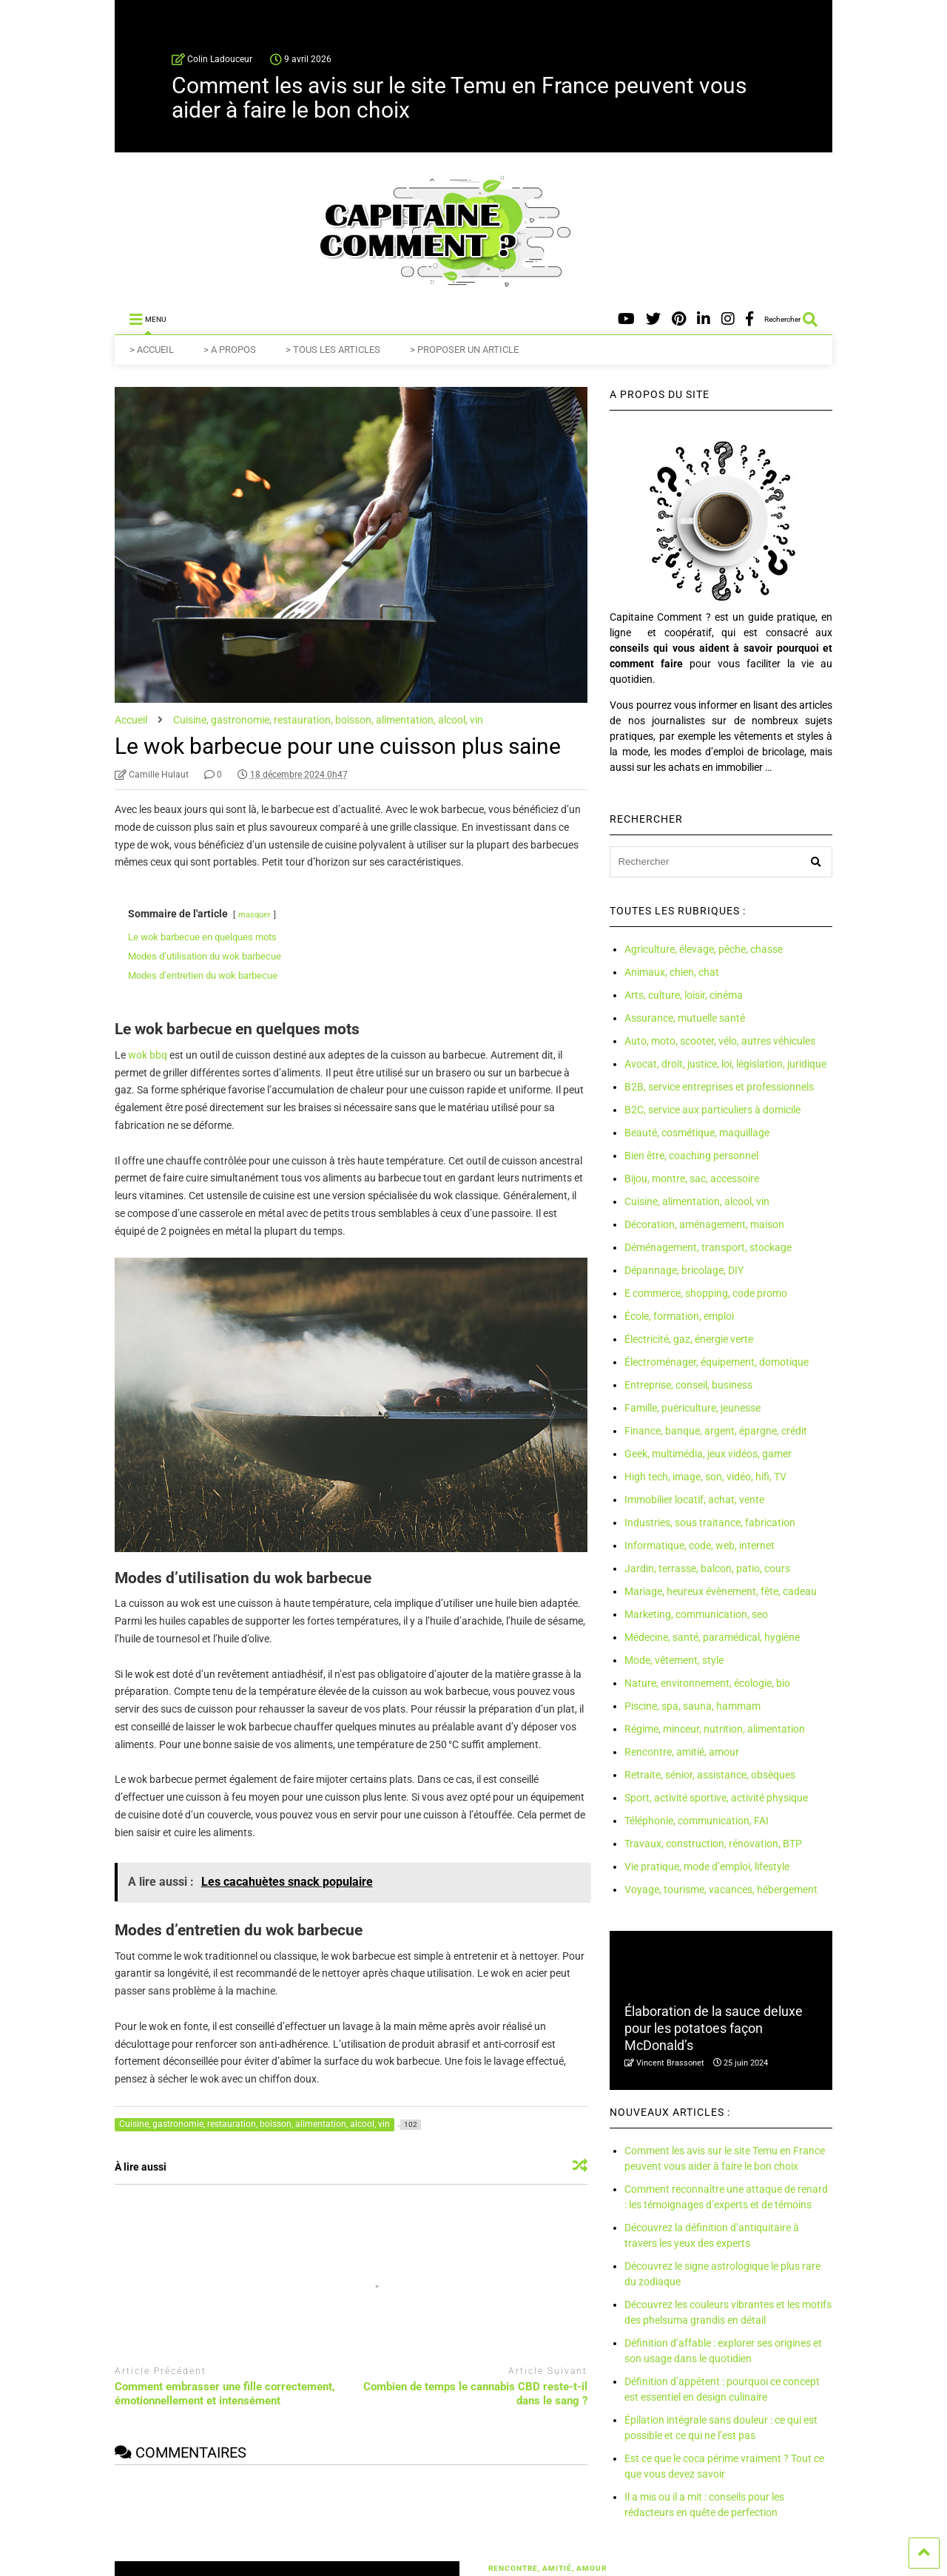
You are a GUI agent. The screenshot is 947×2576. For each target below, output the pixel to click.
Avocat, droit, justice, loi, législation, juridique (725, 1064)
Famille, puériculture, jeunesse (692, 1408)
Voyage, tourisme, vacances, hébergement (721, 1889)
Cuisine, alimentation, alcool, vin (696, 1201)
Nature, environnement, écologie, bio (707, 1683)
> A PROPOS (229, 349)
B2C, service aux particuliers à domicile (712, 1110)
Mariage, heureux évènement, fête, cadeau (720, 1591)
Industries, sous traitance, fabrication (709, 1522)
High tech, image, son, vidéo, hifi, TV (705, 1477)
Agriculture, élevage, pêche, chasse (703, 949)
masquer (254, 915)
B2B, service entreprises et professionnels (719, 1087)
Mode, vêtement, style (674, 1660)
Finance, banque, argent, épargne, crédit (715, 1431)
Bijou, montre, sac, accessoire (691, 1178)
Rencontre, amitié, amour (681, 1752)
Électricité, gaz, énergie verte (688, 1339)
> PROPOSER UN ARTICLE (464, 349)
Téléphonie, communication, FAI (696, 1821)
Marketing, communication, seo (696, 1614)
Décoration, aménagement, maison (704, 1224)
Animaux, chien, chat (671, 972)
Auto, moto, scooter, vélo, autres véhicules (719, 1041)
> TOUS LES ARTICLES (333, 349)
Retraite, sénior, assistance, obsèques (709, 1775)
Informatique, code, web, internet (699, 1545)
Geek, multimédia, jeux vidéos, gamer (708, 1454)
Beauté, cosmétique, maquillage (696, 1133)
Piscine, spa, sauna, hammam (692, 1706)
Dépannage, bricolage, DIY (684, 1270)
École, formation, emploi (679, 1316)
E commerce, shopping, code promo (705, 1293)
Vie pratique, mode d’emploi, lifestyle (706, 1866)
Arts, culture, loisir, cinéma (683, 995)
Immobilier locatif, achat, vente (694, 1500)
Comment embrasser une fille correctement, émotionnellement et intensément (225, 2394)
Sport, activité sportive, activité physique (716, 1798)
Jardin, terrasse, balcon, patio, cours (707, 1568)
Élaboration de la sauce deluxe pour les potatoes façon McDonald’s (713, 2028)
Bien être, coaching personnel (691, 1155)
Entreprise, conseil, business (688, 1385)
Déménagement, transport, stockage (708, 1247)
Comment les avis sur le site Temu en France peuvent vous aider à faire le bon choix (459, 97)
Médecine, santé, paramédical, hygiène (712, 1637)
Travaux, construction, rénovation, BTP (713, 1844)
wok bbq (147, 1055)
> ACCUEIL (151, 349)
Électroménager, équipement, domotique (716, 1362)
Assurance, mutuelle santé (684, 1018)
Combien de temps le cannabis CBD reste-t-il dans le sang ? (475, 2394)
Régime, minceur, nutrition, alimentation (714, 1729)
